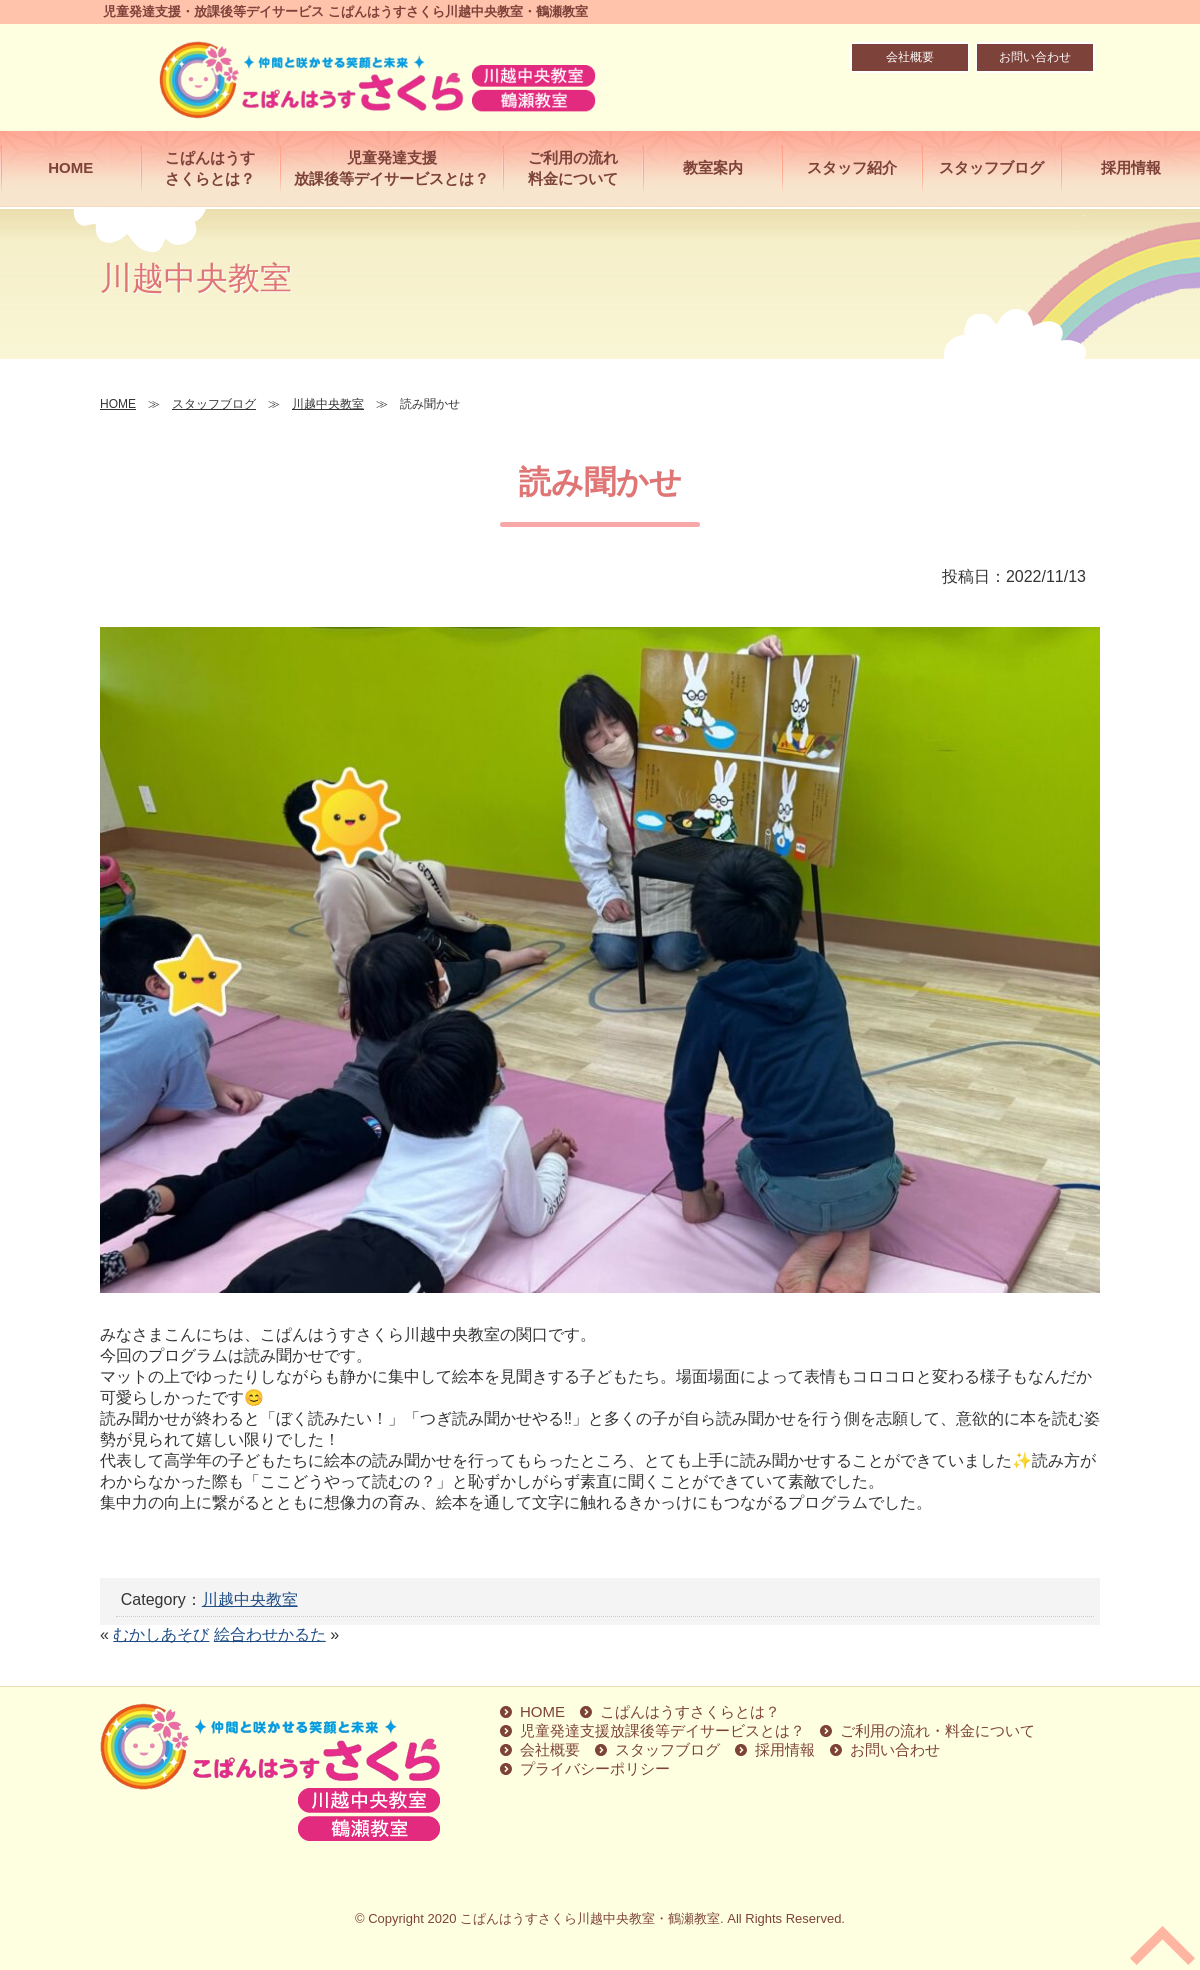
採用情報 (1131, 167)
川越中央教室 (250, 1599)
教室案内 (713, 167)
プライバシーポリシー (595, 1768)
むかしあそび (161, 1634)
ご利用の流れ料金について (573, 168)
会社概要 (910, 57)
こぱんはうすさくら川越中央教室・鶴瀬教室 (590, 1918)
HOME (70, 167)
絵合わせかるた (270, 1634)
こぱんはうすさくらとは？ (210, 168)
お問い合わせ (1035, 57)
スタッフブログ (991, 167)
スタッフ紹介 (852, 167)
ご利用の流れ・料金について (937, 1730)
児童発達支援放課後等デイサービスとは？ (391, 168)
